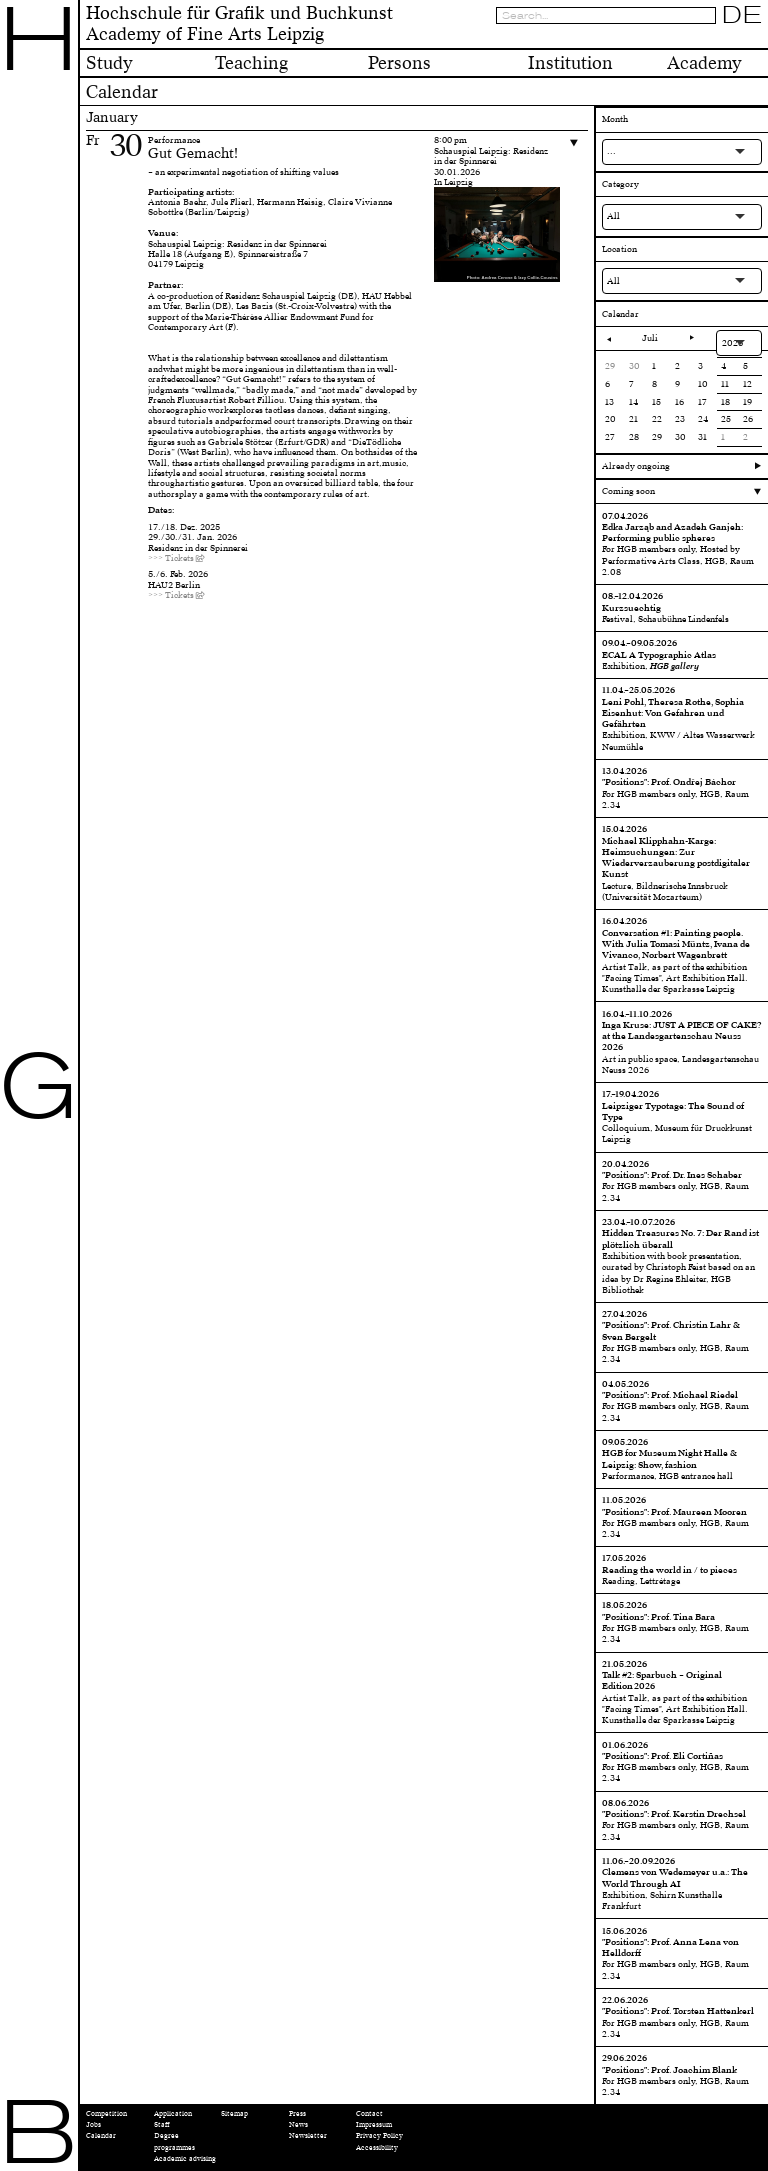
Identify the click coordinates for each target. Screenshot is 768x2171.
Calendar (101, 2135)
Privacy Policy (379, 2135)
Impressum (374, 2124)
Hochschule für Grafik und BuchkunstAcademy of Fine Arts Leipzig (239, 24)
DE (742, 15)
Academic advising (185, 2158)
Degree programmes (174, 2141)
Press (297, 2113)
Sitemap (234, 2113)
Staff (162, 2124)
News (298, 2124)
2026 (732, 343)
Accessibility (377, 2147)
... (611, 151)
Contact (369, 2113)
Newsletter (308, 2135)
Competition (106, 2113)
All (613, 216)
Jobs (93, 2124)
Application (173, 2113)
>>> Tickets (171, 558)
